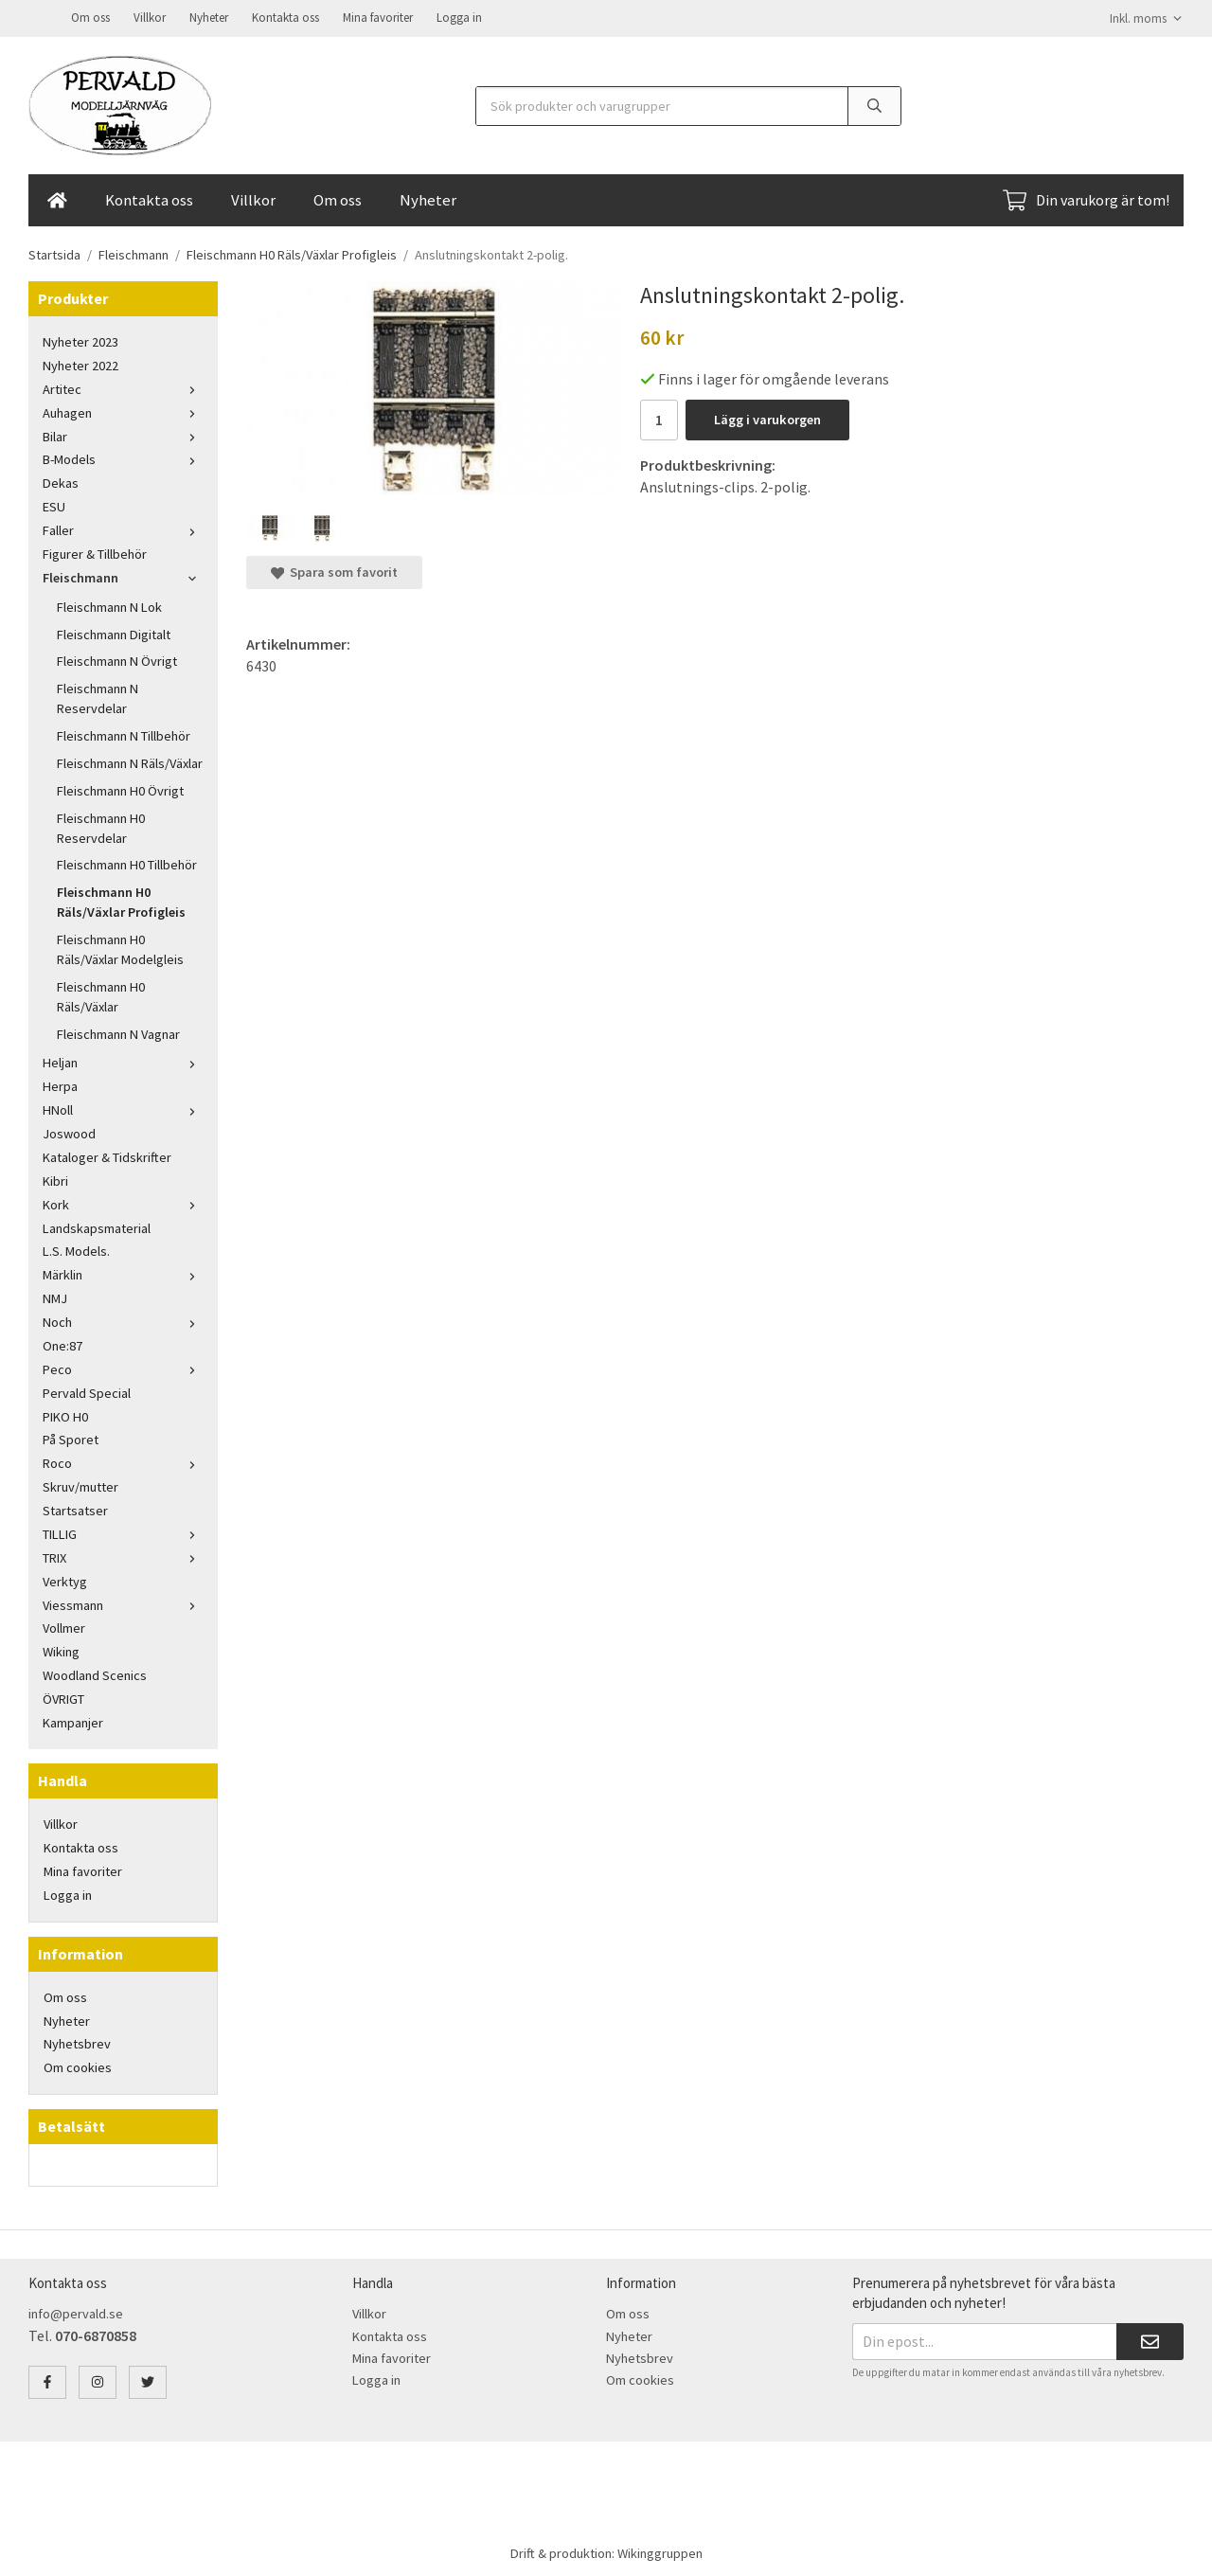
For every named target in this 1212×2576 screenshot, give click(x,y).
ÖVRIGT (63, 1697)
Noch (123, 1320)
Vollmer (64, 1626)
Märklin (123, 1272)
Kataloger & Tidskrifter (107, 1155)
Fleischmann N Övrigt (117, 659)
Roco (123, 1461)
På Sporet (70, 1437)
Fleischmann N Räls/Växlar (130, 761)
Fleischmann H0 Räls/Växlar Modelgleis (120, 947)
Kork (123, 1202)
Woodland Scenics (95, 1673)
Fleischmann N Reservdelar (97, 696)
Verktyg (65, 1579)
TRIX (123, 1556)
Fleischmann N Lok (109, 605)
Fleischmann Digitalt (113, 632)
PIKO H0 (65, 1414)
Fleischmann (123, 575)
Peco (123, 1367)
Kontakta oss (285, 17)
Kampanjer (73, 1720)
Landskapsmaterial (97, 1226)
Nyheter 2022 (80, 363)
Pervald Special (87, 1391)
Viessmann (123, 1603)
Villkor (150, 17)
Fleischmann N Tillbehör (123, 733)
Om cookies (78, 2065)
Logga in (459, 17)
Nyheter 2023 (80, 340)
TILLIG (123, 1532)
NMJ (55, 1296)
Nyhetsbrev (77, 2041)
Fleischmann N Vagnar (118, 1032)
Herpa (60, 1084)
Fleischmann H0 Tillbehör (127, 862)
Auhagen (123, 411)
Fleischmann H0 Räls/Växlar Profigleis (121, 900)
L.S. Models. (76, 1249)
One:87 (62, 1343)
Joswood (69, 1131)
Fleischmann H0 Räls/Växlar (101, 994)
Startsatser (75, 1508)
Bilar (123, 434)
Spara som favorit (334, 570)
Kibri (55, 1179)
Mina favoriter (378, 17)
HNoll (123, 1108)
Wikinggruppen (660, 2551)
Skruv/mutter (80, 1485)
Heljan (123, 1060)
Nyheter (208, 17)
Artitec (123, 387)
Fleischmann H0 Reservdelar (101, 826)
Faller (123, 528)
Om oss (90, 17)
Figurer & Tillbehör (95, 552)
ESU (54, 504)
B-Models (123, 457)
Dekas (61, 481)
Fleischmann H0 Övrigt (120, 788)
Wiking (61, 1649)
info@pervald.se (75, 2311)
